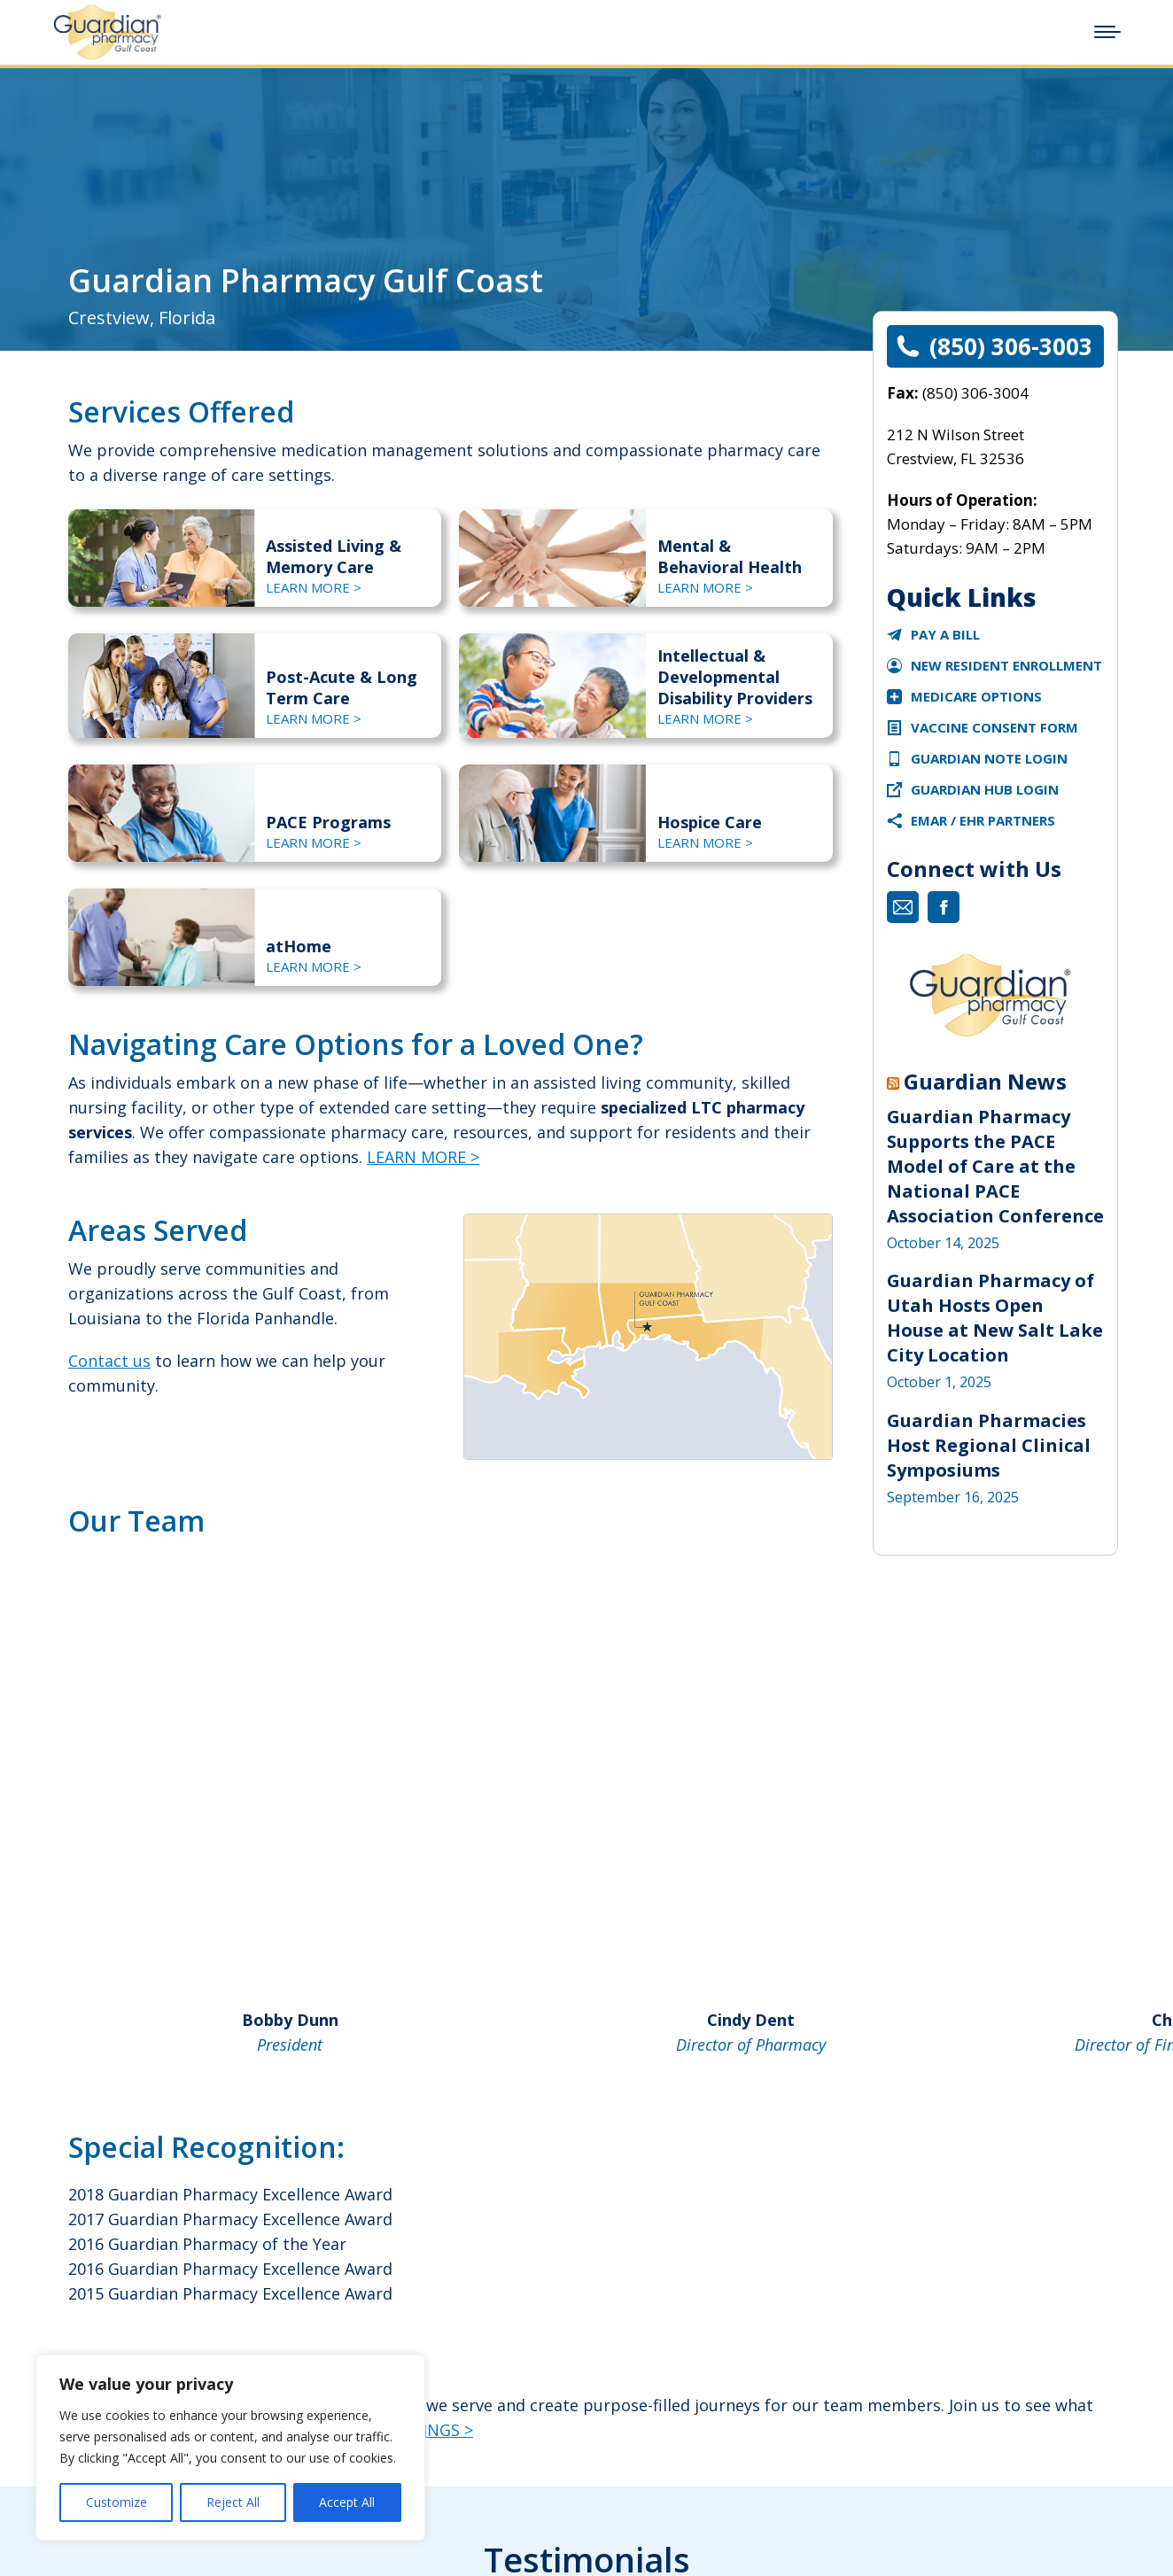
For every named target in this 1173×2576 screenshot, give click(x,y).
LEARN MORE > (423, 1157)
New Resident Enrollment (1006, 665)
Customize (116, 2502)
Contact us (109, 1360)
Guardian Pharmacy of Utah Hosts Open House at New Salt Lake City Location (995, 1318)
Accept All (347, 2502)
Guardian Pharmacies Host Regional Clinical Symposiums (989, 1445)
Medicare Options (976, 696)
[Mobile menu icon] (1107, 32)
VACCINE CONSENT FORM (994, 727)
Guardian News (985, 1081)
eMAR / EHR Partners (983, 820)
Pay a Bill (945, 634)
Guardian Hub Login (985, 789)
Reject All (233, 2502)
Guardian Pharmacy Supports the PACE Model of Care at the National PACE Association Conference (995, 1166)
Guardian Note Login (989, 758)
